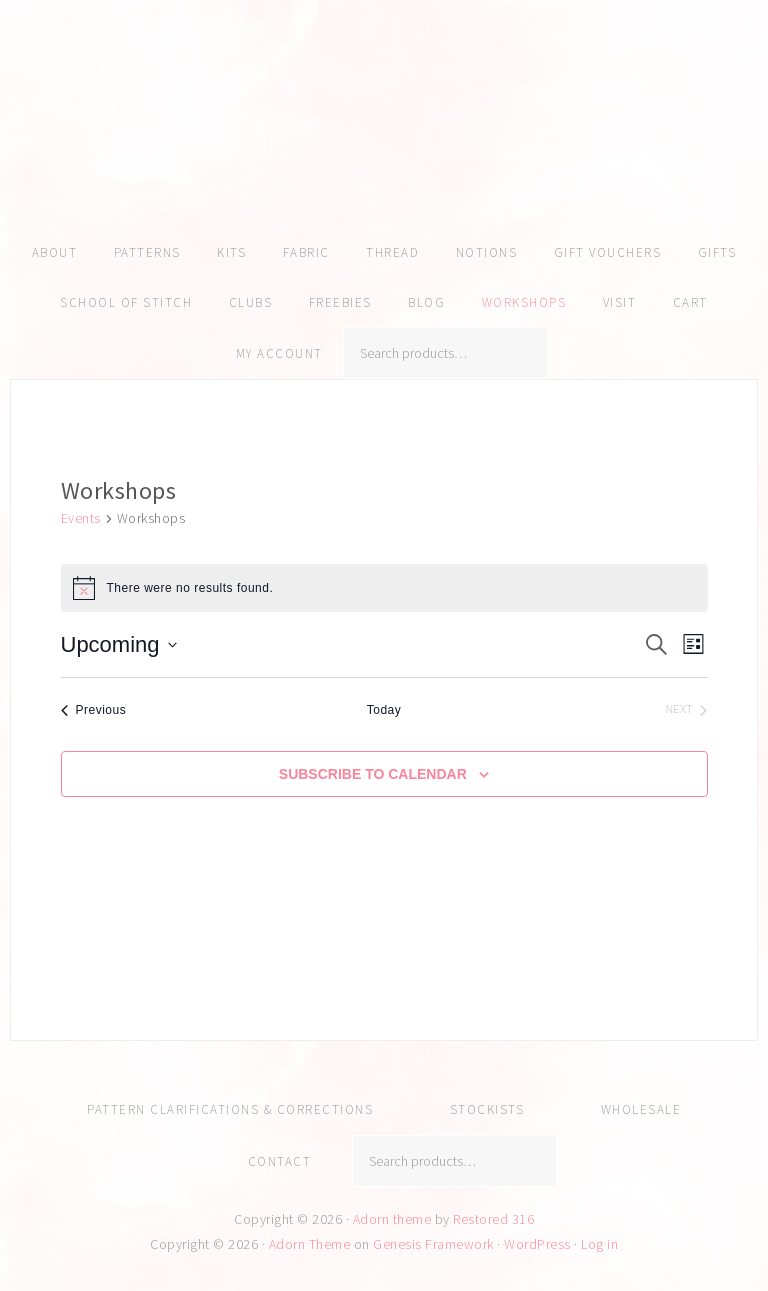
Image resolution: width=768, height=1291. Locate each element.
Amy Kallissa (384, 145)
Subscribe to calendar (373, 774)
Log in (599, 1244)
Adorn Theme (310, 1244)
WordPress (537, 1244)
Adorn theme (392, 1219)
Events (81, 518)
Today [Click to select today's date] (384, 710)
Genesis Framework (433, 1244)
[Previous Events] (94, 710)
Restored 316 (493, 1219)
